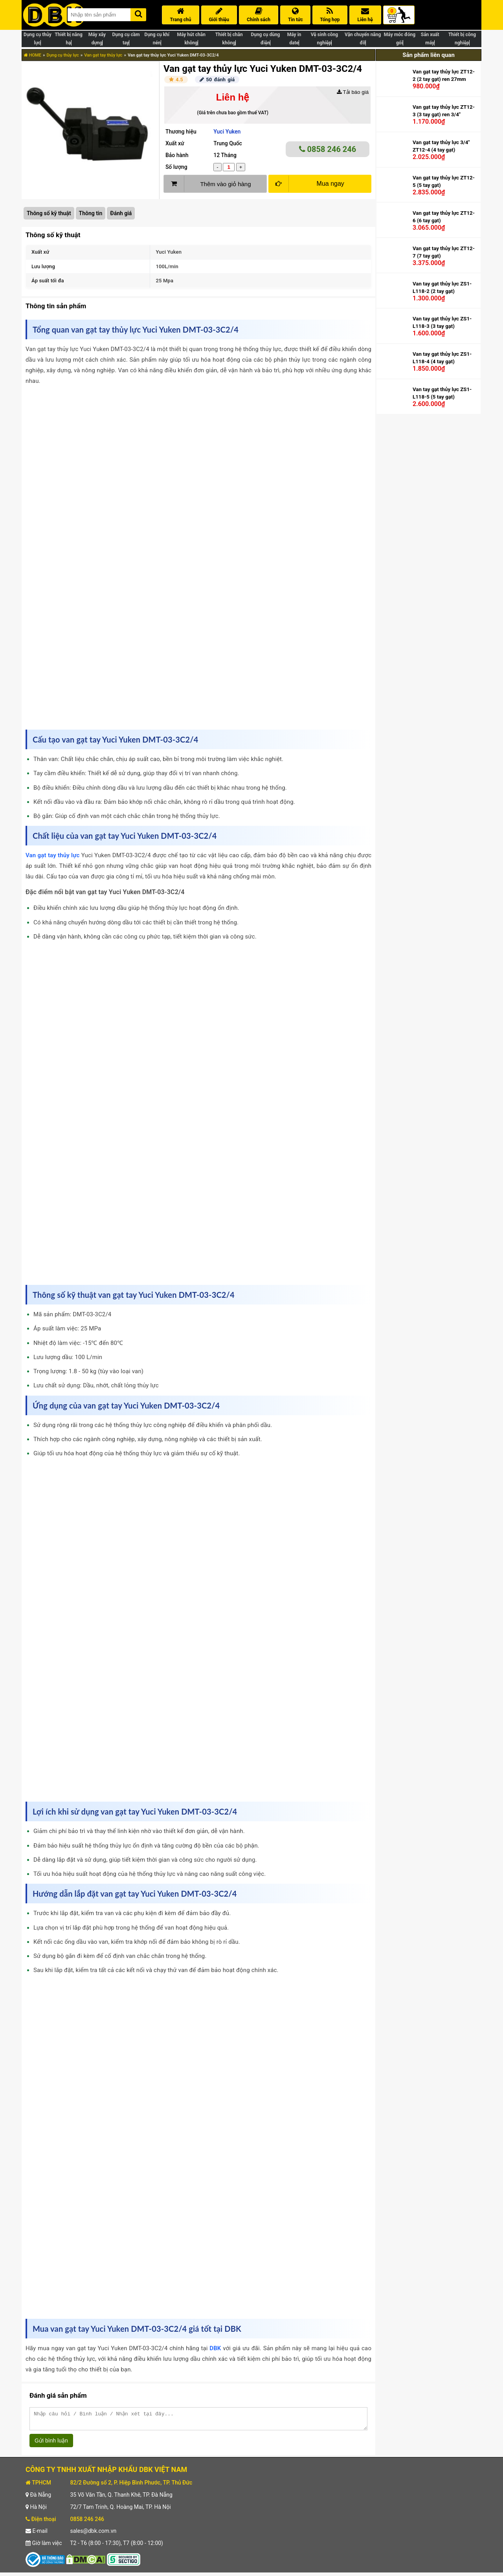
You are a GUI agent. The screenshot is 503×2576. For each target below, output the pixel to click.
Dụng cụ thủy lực (62, 55)
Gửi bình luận (51, 2444)
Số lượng (176, 167)
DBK (215, 2348)
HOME (32, 55)
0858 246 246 (327, 149)
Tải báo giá (353, 92)
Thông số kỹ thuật (49, 213)
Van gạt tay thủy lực (103, 55)
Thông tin (91, 213)
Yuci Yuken (226, 131)
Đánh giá (121, 213)
